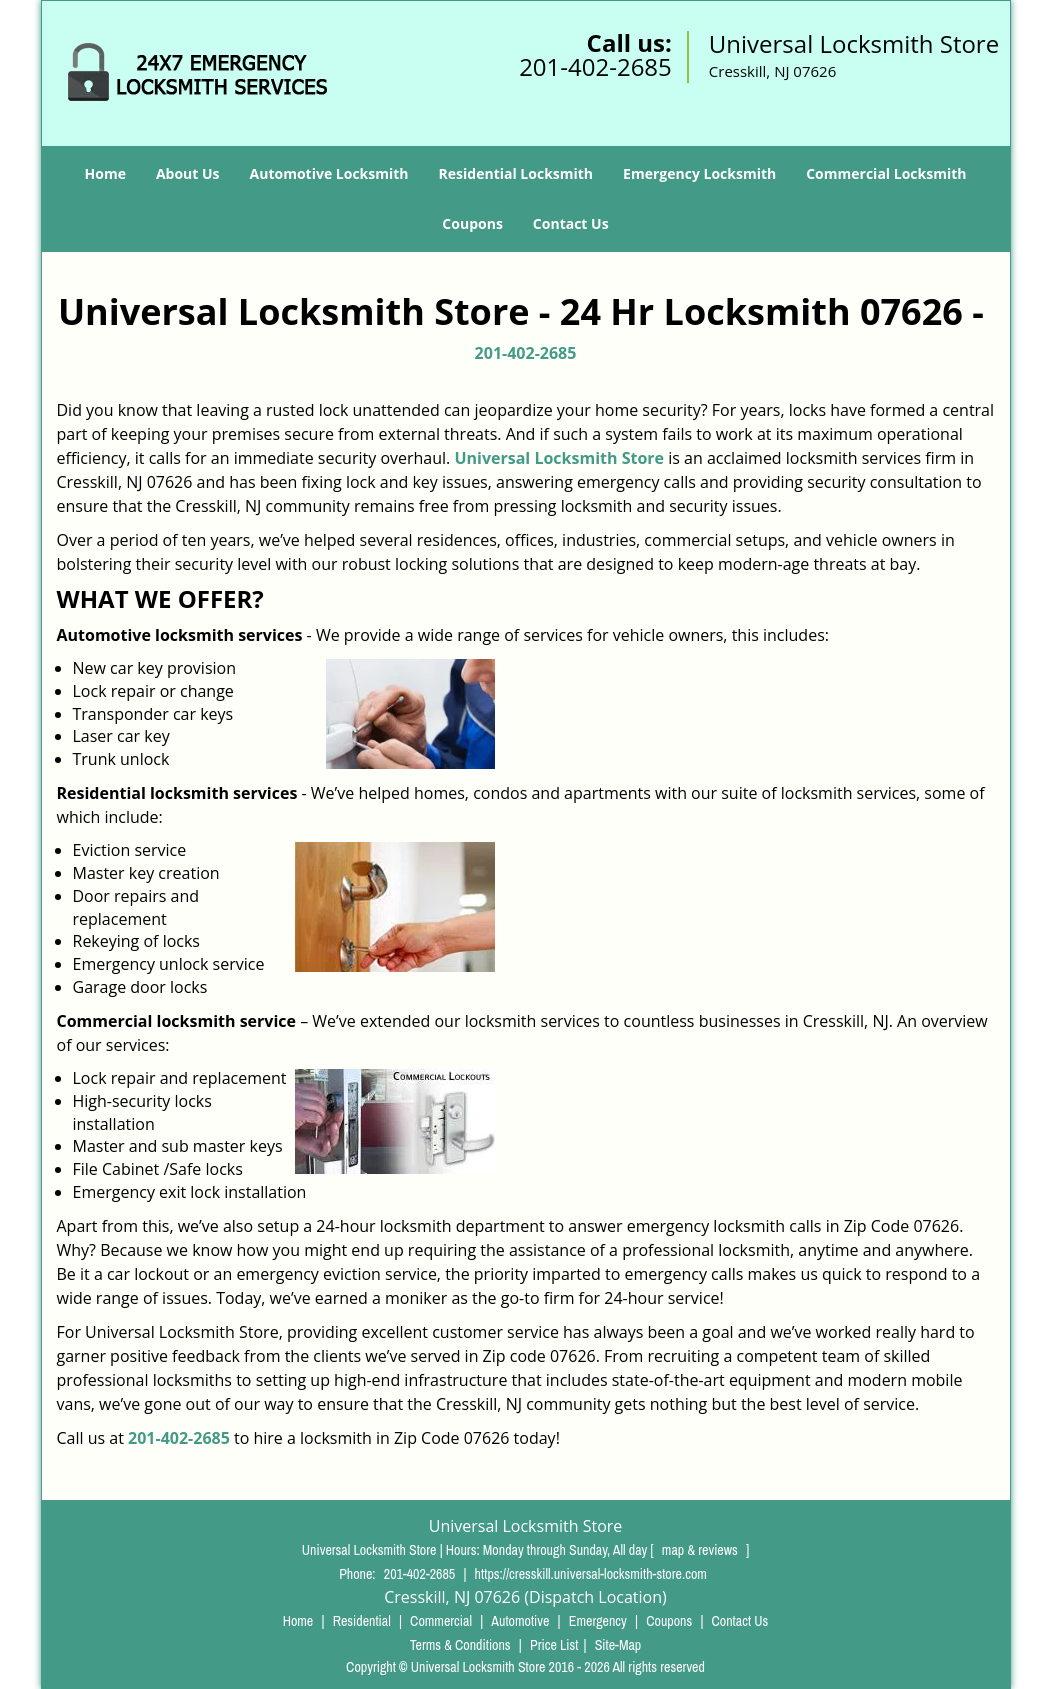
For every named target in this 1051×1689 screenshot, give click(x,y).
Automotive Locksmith (329, 173)
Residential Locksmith (516, 173)
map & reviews (701, 1550)
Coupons (472, 223)
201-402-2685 (595, 66)
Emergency (598, 1621)
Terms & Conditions (460, 1645)
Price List (554, 1645)
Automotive (520, 1621)
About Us (188, 173)
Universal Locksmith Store (559, 458)
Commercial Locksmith (886, 173)
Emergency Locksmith (699, 173)
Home (105, 173)
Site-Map (618, 1645)
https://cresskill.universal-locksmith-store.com (591, 1574)
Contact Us (571, 223)
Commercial (441, 1621)
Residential (362, 1621)
